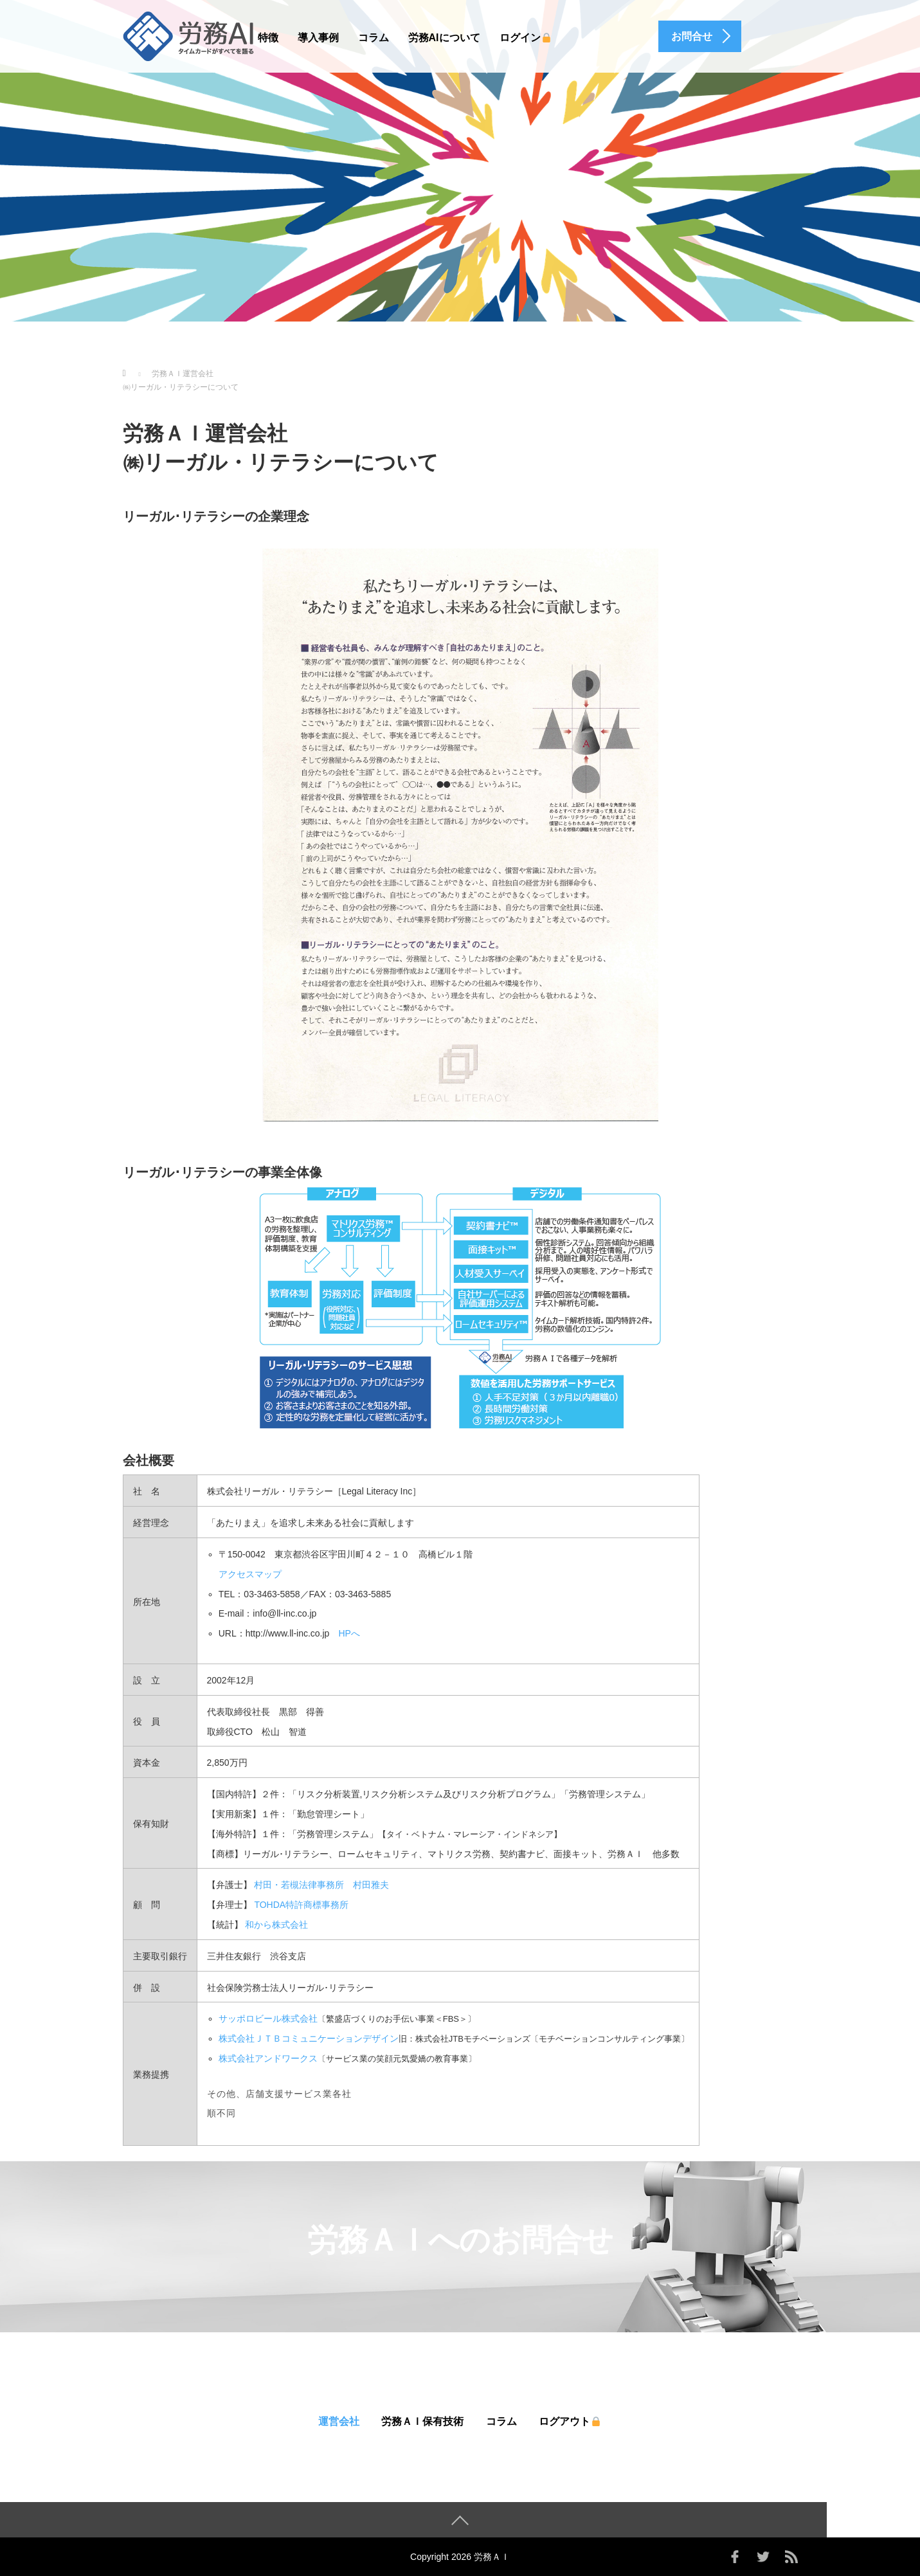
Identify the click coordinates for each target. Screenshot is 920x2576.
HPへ (348, 1633)
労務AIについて (444, 37)
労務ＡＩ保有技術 (422, 2421)
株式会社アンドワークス (268, 2058)
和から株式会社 (276, 1924)
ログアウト (570, 2421)
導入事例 (318, 37)
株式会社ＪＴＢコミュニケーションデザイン (309, 2038)
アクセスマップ (250, 1574)
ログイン (526, 37)
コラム (373, 37)
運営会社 (338, 2421)
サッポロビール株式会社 (268, 2018)
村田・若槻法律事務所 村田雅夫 (321, 1885)
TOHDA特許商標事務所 (301, 1905)
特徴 (268, 37)
